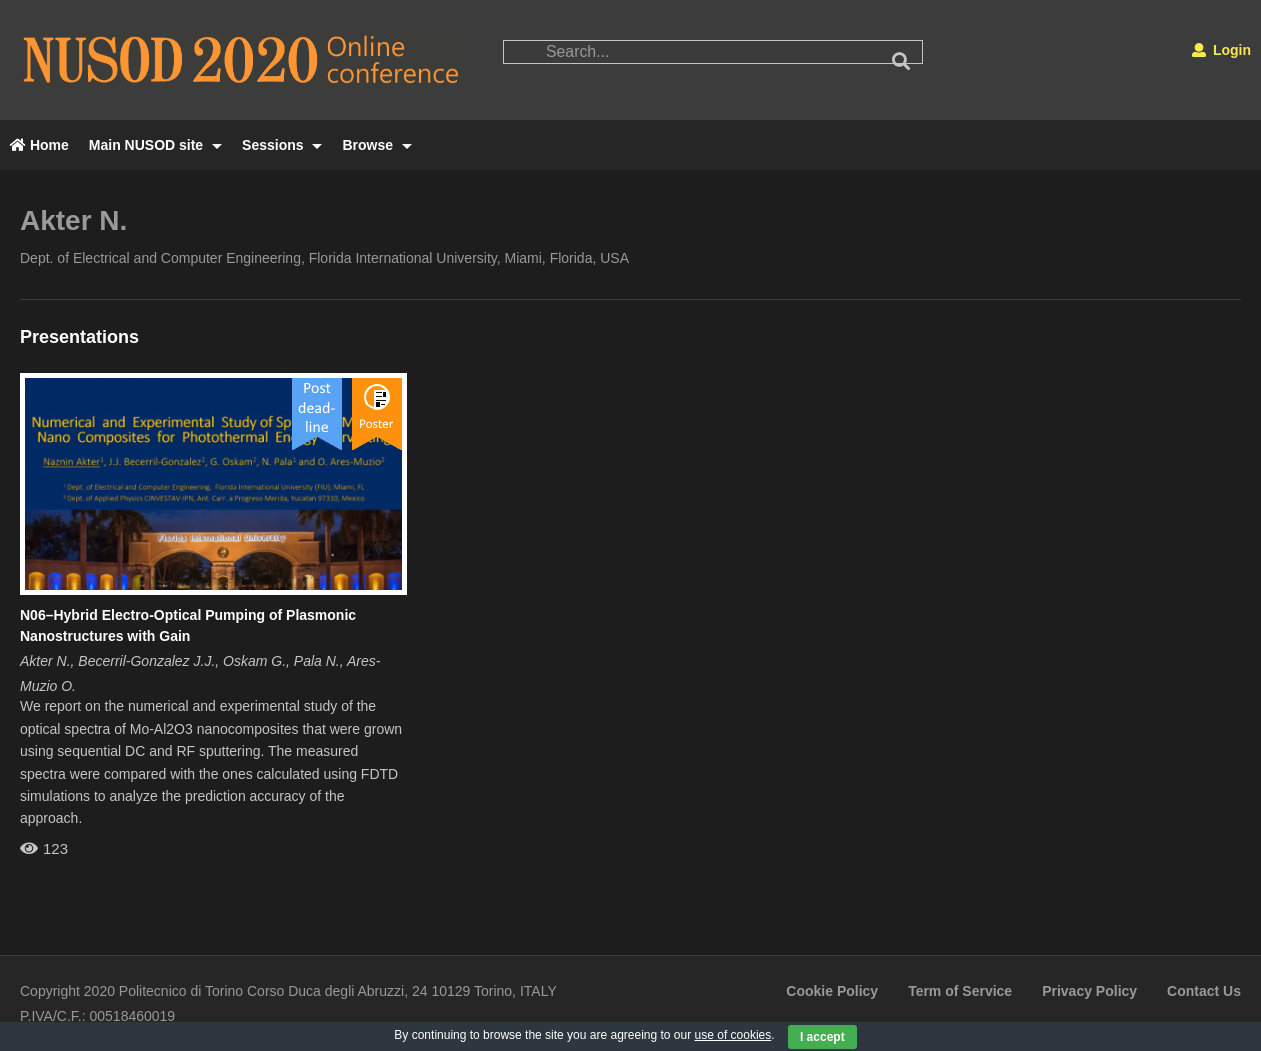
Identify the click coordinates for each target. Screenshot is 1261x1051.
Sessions (282, 145)
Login (1221, 50)
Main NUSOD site (155, 145)
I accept (822, 1037)
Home (39, 145)
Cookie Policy (832, 991)
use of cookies (733, 1035)
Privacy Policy (1089, 991)
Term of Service (960, 991)
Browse (376, 145)
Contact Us (1204, 991)
